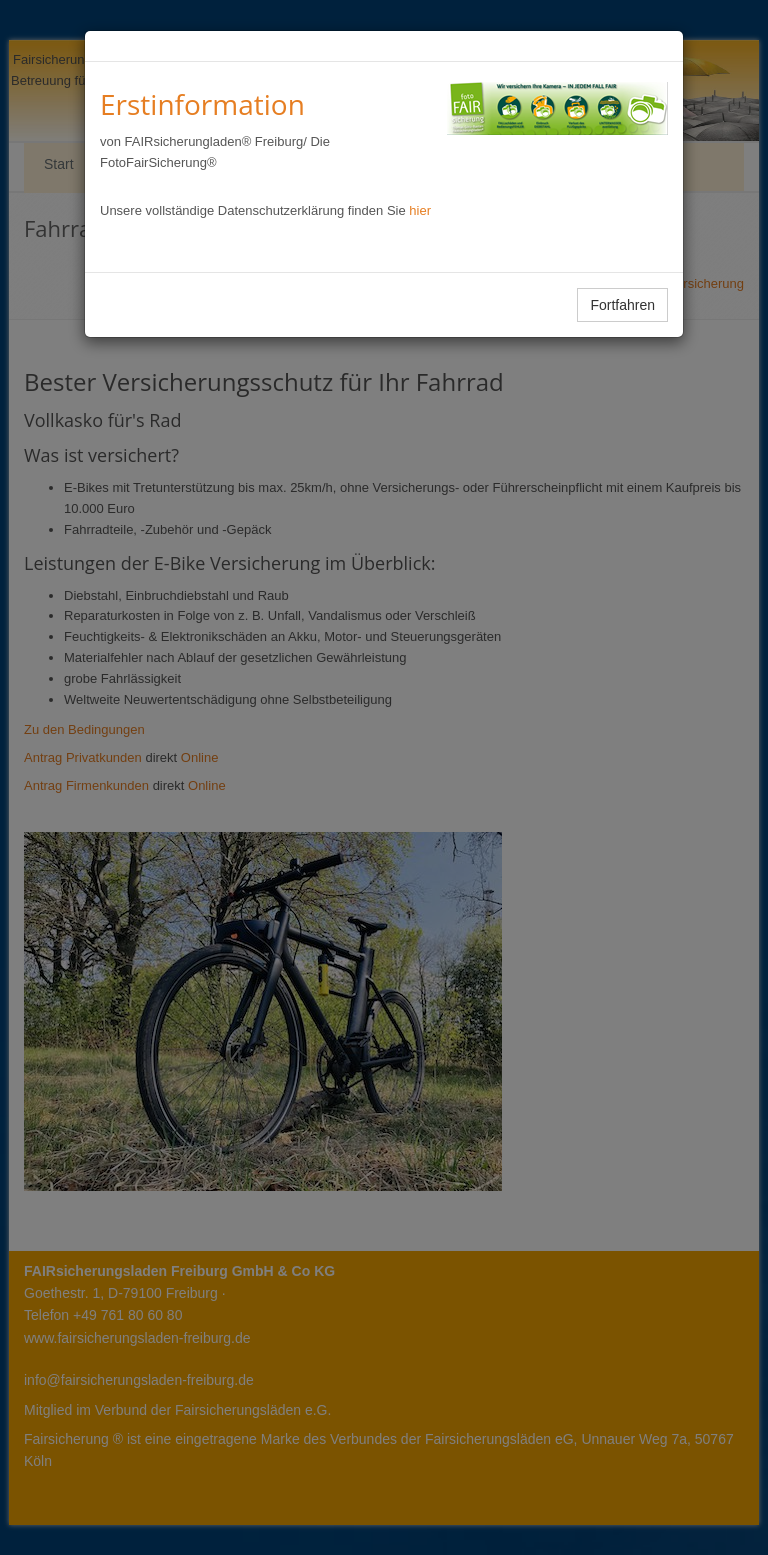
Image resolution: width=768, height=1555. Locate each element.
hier (420, 210)
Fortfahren (622, 305)
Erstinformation (202, 104)
